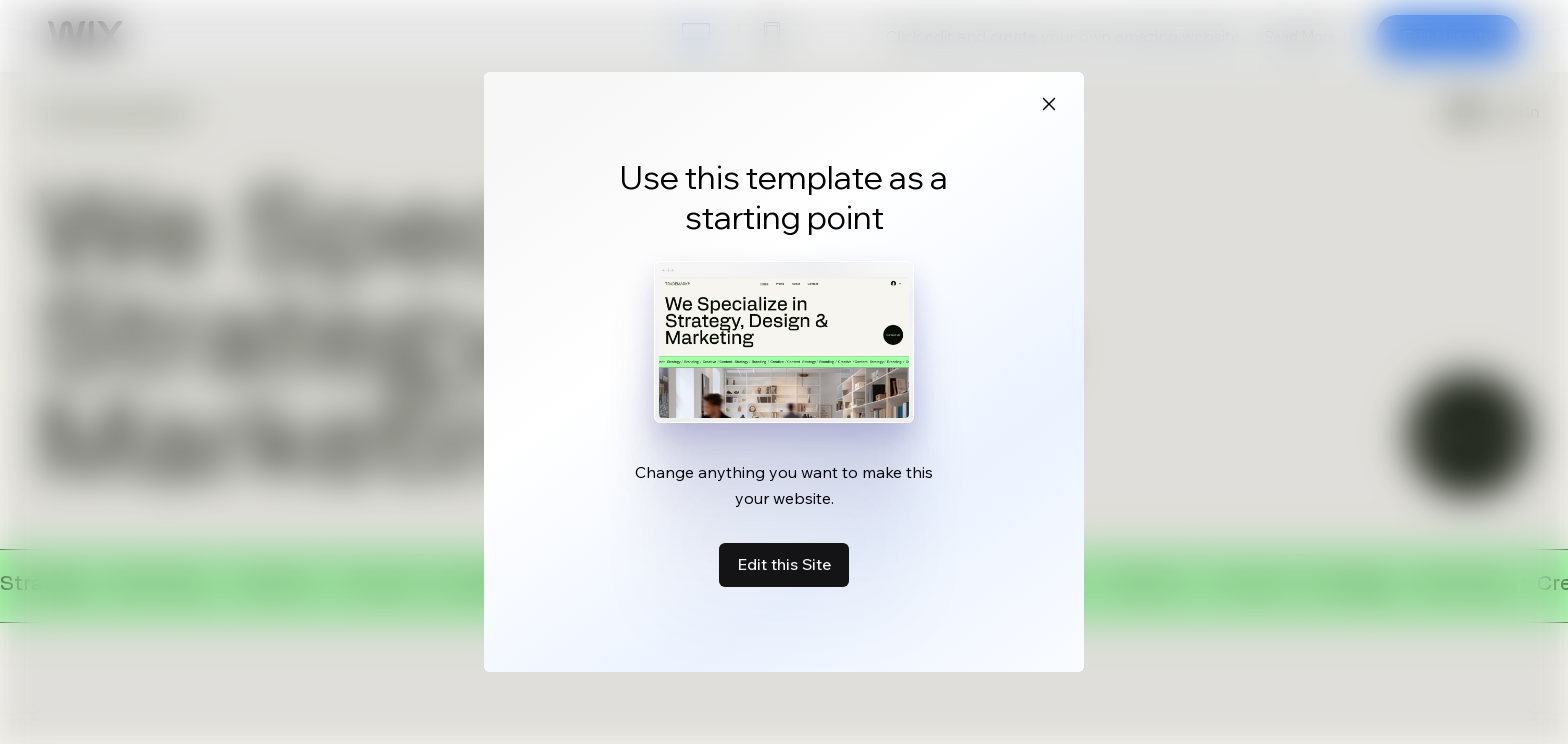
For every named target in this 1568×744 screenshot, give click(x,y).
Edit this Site (784, 564)
